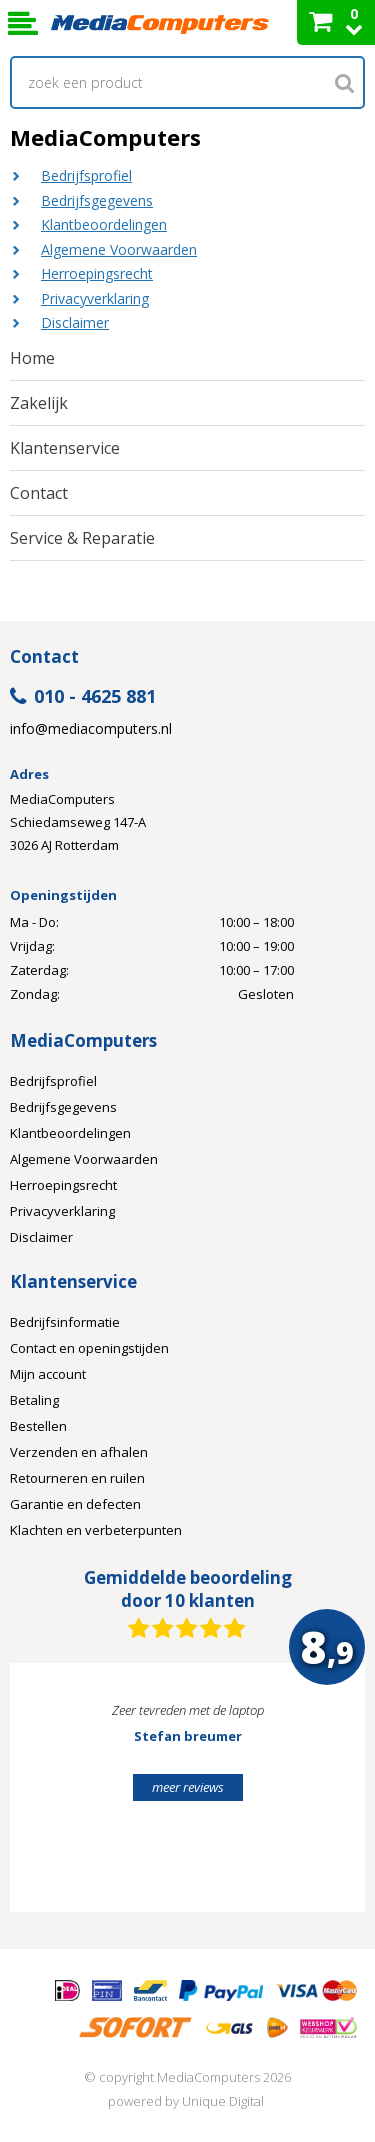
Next (319, 1796)
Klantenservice (65, 448)
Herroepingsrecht (97, 273)
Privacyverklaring (95, 298)
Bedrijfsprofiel (86, 175)
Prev (56, 1796)
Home (32, 358)
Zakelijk (39, 403)
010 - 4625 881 (83, 697)
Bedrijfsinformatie (65, 1322)
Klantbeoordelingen (104, 224)
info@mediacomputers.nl (91, 729)
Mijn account (48, 1374)
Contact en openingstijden (89, 1348)
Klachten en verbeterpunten (96, 1530)
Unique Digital (223, 2101)
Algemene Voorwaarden (119, 249)
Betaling (34, 1400)
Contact (39, 493)
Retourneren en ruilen (77, 1478)
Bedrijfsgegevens (97, 200)
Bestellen (38, 1426)
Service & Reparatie (82, 538)
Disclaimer (75, 322)
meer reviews (188, 1787)
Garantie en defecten (75, 1504)
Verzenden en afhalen (79, 1452)
